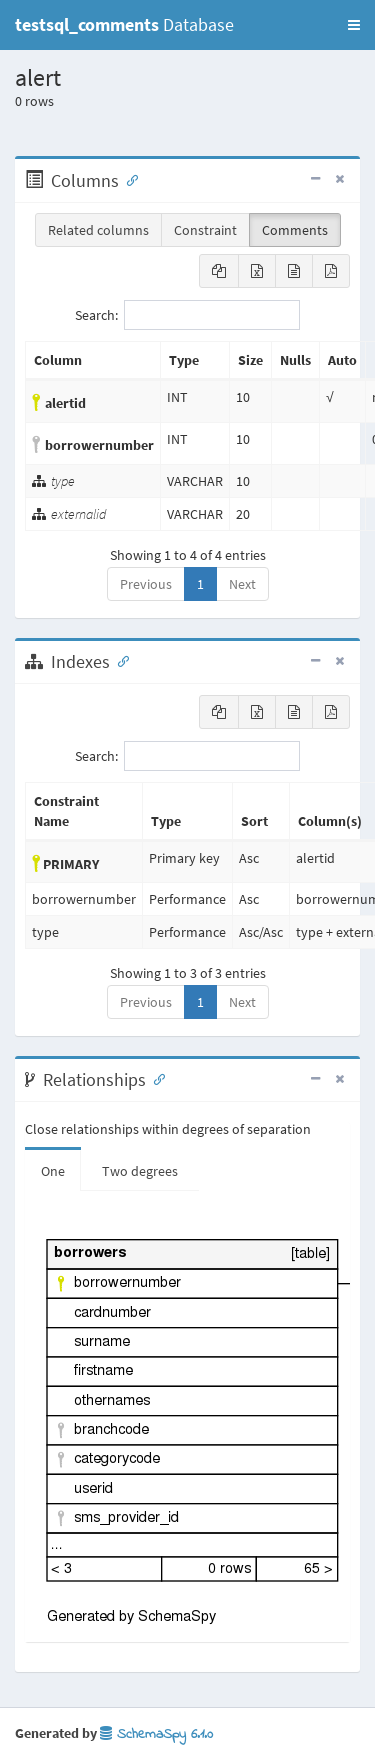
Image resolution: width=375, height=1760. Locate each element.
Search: (187, 315)
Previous (146, 584)
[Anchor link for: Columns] (128, 179)
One (53, 1171)
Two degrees (140, 1171)
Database (124, 24)
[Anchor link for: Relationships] (155, 1078)
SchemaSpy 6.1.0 (156, 1734)
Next (242, 584)
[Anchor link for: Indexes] (119, 660)
